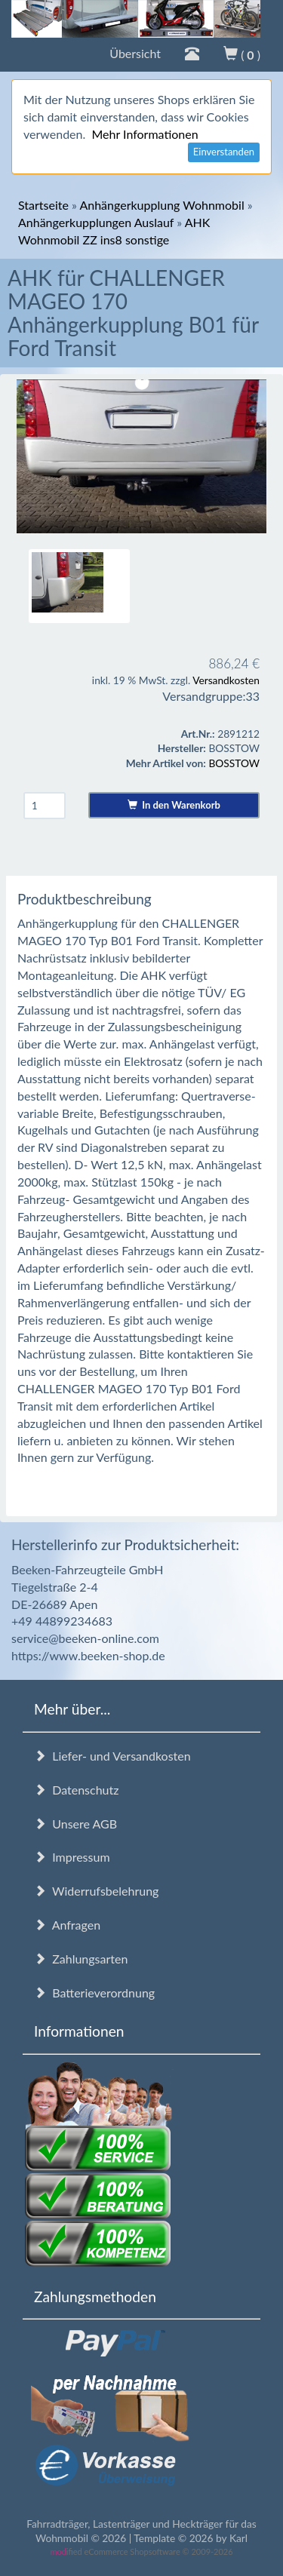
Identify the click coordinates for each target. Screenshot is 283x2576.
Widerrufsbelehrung (96, 1891)
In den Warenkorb (174, 805)
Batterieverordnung (94, 1992)
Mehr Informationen (144, 134)
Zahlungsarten (81, 1958)
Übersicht (135, 53)
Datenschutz (76, 1789)
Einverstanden (223, 152)
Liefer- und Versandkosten (112, 1756)
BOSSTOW (234, 763)
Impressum (72, 1857)
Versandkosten (226, 680)
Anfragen (67, 1924)
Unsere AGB (75, 1823)
